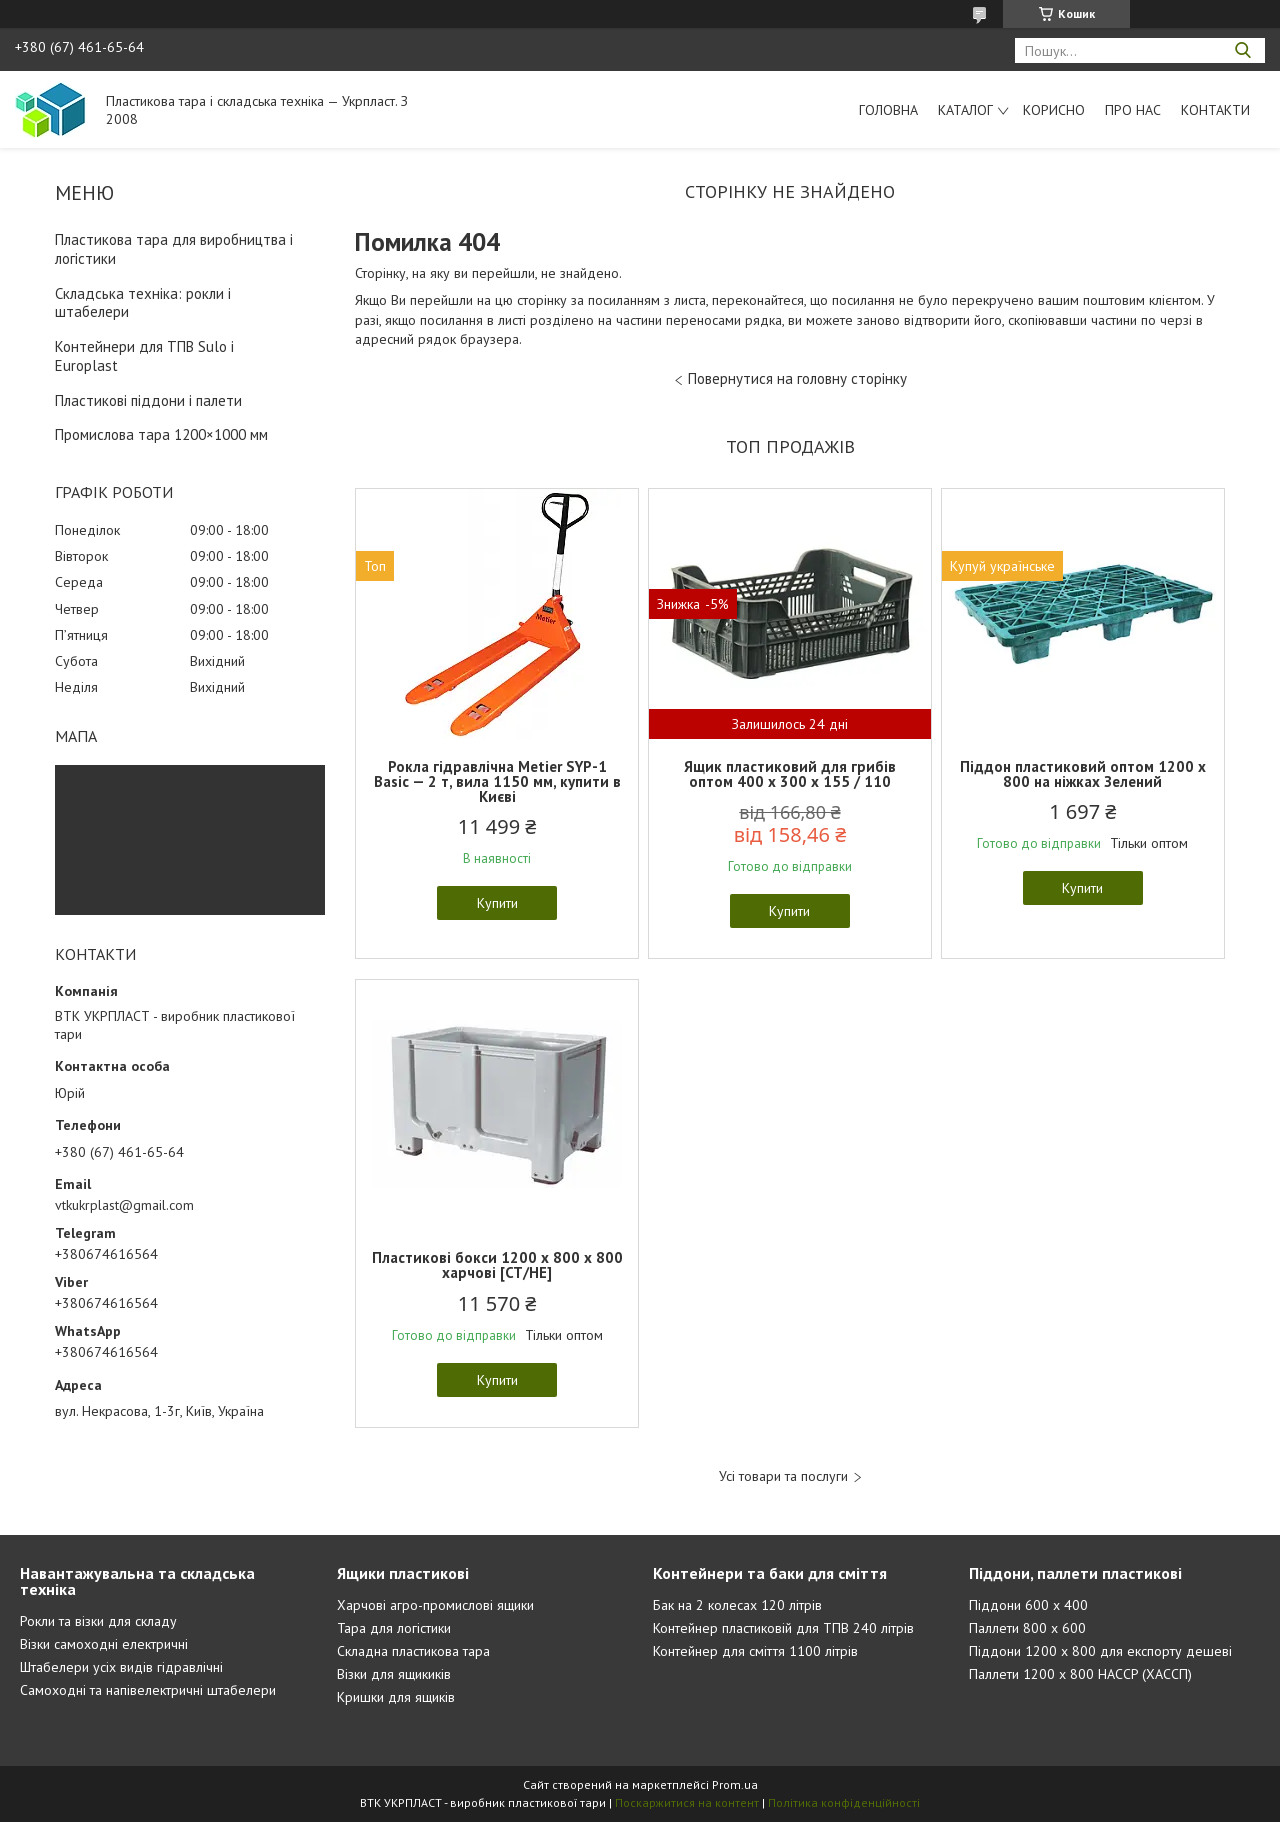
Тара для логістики (394, 1628)
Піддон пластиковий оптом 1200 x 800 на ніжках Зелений (1083, 774)
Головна (888, 110)
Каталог (965, 110)
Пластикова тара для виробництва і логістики (174, 249)
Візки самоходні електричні (104, 1644)
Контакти (1215, 110)
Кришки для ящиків (396, 1697)
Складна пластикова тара (413, 1651)
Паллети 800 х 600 (1027, 1628)
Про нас (1133, 110)
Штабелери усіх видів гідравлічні (121, 1667)
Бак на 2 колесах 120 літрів (737, 1605)
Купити (497, 903)
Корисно (1054, 110)
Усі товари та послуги (783, 1476)
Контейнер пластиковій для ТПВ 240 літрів (783, 1628)
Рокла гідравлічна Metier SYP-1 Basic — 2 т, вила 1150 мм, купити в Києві (497, 781)
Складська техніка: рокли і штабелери (143, 303)
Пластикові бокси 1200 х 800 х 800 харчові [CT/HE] (497, 1265)
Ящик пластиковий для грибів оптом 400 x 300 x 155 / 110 (790, 774)
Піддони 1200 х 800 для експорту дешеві (1100, 1651)
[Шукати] (1242, 50)
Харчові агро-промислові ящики (435, 1605)
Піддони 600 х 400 (1028, 1605)
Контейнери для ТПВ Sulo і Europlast (144, 356)
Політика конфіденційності (844, 1802)
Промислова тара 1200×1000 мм (161, 434)
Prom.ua (735, 1784)
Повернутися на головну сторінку (797, 378)
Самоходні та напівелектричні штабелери (148, 1690)
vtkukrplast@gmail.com (124, 1205)
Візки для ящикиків (394, 1674)
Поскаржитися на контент (687, 1802)
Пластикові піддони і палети (148, 400)
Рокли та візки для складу (98, 1621)
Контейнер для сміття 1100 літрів (755, 1651)
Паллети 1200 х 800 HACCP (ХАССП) (1080, 1674)
